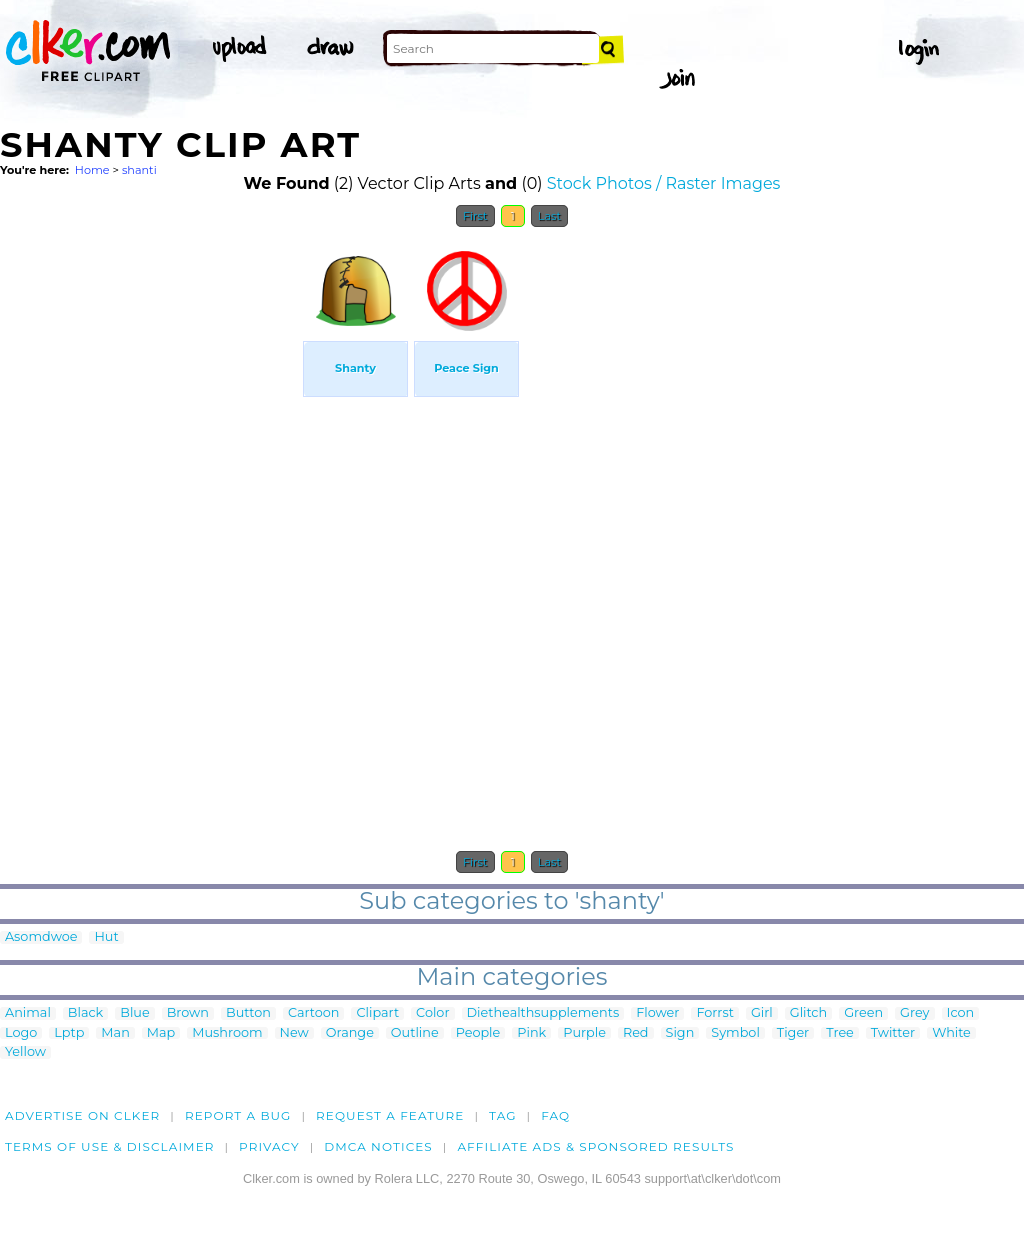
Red (636, 1033)
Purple (584, 1033)
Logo (21, 1033)
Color (432, 1013)
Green (863, 1013)
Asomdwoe (41, 937)
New (294, 1033)
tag (502, 1115)
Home (92, 170)
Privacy (269, 1146)
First (475, 216)
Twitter (893, 1033)
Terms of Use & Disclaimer (110, 1146)
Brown (188, 1013)
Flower (657, 1013)
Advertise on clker (82, 1115)
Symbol (735, 1033)
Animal (28, 1013)
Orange (350, 1033)
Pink (531, 1033)
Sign (680, 1033)
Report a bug (238, 1115)
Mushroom (227, 1033)
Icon (961, 1013)
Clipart (377, 1013)
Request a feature (390, 1115)
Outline (415, 1033)
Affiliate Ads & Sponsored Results (595, 1146)
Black (85, 1013)
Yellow (25, 1052)
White (951, 1033)
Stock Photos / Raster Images (664, 183)
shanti (139, 170)
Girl (762, 1013)
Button (248, 1013)
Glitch (808, 1013)
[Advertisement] (150, 538)
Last (549, 216)
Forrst (714, 1013)
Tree (840, 1033)
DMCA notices (378, 1146)
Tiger (793, 1033)
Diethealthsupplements (543, 1013)
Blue (134, 1013)
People (478, 1033)
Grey (914, 1013)
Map (161, 1033)
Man (115, 1033)
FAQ (555, 1115)
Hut (106, 937)
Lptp (69, 1033)
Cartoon (314, 1013)
